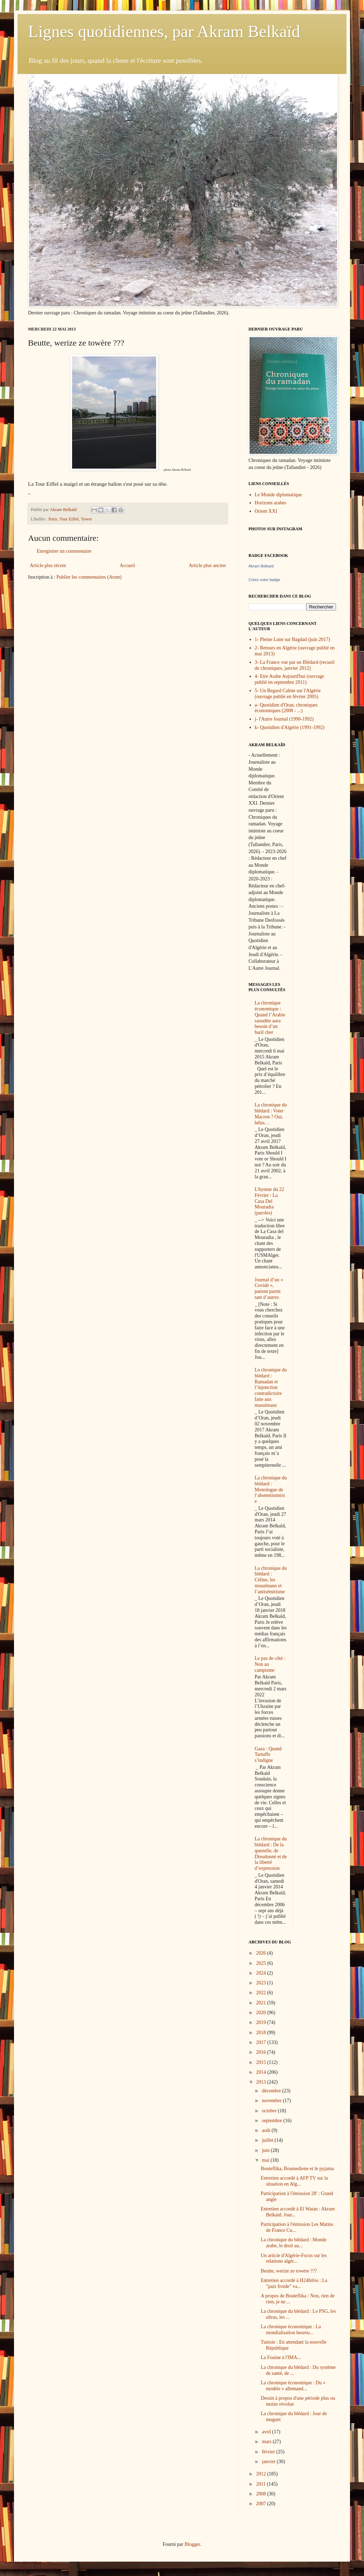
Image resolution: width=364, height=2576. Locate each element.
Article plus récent (48, 565)
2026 (261, 1953)
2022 (261, 1992)
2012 (261, 2473)
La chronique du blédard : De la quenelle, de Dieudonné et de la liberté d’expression (271, 1853)
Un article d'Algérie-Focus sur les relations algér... (294, 2258)
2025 (261, 1963)
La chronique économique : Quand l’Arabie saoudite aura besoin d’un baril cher (270, 1017)
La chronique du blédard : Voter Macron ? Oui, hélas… (271, 1113)
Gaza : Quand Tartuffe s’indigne (268, 1754)
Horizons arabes (271, 502)
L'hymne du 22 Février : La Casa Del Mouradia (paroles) (269, 1201)
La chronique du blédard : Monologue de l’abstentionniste (271, 1489)
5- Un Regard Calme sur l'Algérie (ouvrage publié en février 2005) (288, 693)
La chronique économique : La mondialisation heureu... (291, 2329)
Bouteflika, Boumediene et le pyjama (297, 2168)
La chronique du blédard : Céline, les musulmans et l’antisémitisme (271, 1580)
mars (267, 2441)
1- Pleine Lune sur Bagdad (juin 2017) (292, 639)
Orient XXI (266, 511)
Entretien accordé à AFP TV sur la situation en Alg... (294, 2181)
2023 (261, 1982)
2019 (261, 2022)
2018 (261, 2032)
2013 (261, 2082)
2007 (261, 2503)
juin (266, 2150)
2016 (261, 2052)
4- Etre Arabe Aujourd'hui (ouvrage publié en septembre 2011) (289, 679)
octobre (270, 2110)
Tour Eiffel (69, 519)
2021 (261, 2002)
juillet (268, 2140)
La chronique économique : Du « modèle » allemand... (293, 2385)
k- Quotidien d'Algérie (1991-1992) (290, 727)
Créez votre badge (264, 580)
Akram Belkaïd (261, 566)
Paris (52, 519)
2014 (261, 2072)
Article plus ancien (207, 565)
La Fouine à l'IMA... (281, 2357)
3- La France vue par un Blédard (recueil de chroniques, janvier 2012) (295, 665)
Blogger (192, 2544)
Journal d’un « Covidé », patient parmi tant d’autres (269, 1288)
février (269, 2451)
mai (266, 2160)
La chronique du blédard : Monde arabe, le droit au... (294, 2242)
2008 (261, 2493)
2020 (261, 2012)
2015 (261, 2062)
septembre (272, 2120)
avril (267, 2431)
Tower (86, 519)
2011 (261, 2484)
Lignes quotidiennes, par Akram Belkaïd (164, 31)
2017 (261, 2042)
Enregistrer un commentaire (64, 551)
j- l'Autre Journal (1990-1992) (284, 719)
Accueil (127, 565)
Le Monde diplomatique (278, 494)
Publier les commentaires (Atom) (88, 577)
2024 (261, 1973)
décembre (272, 2090)
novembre (272, 2100)
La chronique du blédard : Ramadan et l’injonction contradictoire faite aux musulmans (271, 1387)
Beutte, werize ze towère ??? (289, 2271)
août (267, 2130)
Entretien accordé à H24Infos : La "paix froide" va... (294, 2283)
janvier (269, 2461)
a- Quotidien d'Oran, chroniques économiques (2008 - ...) (286, 708)
